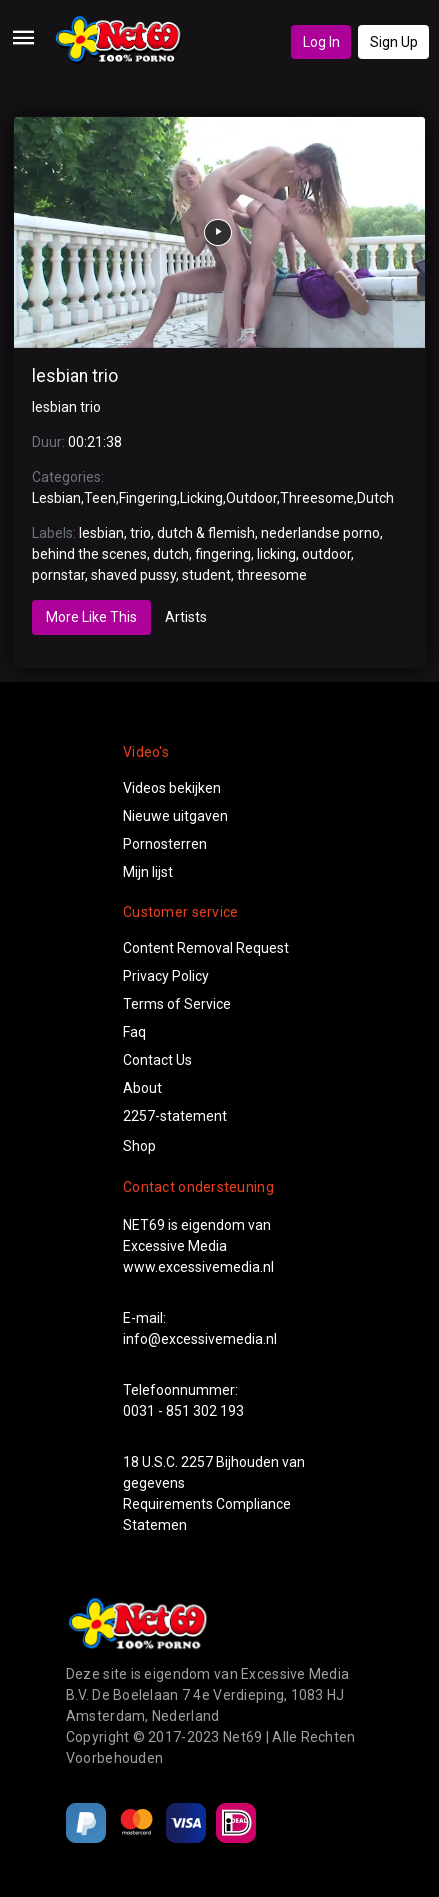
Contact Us (157, 1060)
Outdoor (251, 498)
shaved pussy (133, 575)
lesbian (101, 533)
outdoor (326, 554)
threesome (272, 575)
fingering (223, 554)
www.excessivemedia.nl (198, 1267)
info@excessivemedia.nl (200, 1339)
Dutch (375, 498)
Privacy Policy (166, 976)
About (142, 1088)
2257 (197, 1462)
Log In (321, 42)
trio (140, 533)
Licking (201, 498)
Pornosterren (165, 844)
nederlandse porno (320, 533)
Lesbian (56, 498)
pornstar (58, 575)
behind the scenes (89, 554)
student (206, 575)
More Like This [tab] (91, 617)
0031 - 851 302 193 (183, 1411)
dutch (171, 554)
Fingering (148, 498)
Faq (134, 1032)
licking (276, 554)
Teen (100, 498)
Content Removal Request (206, 948)
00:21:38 (95, 442)
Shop (139, 1146)
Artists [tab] (186, 617)
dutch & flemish (206, 533)
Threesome (317, 498)
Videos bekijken (172, 788)
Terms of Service (177, 1004)
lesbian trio (75, 376)
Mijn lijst (148, 872)
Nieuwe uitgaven (175, 816)
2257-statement (175, 1116)
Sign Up (394, 42)
